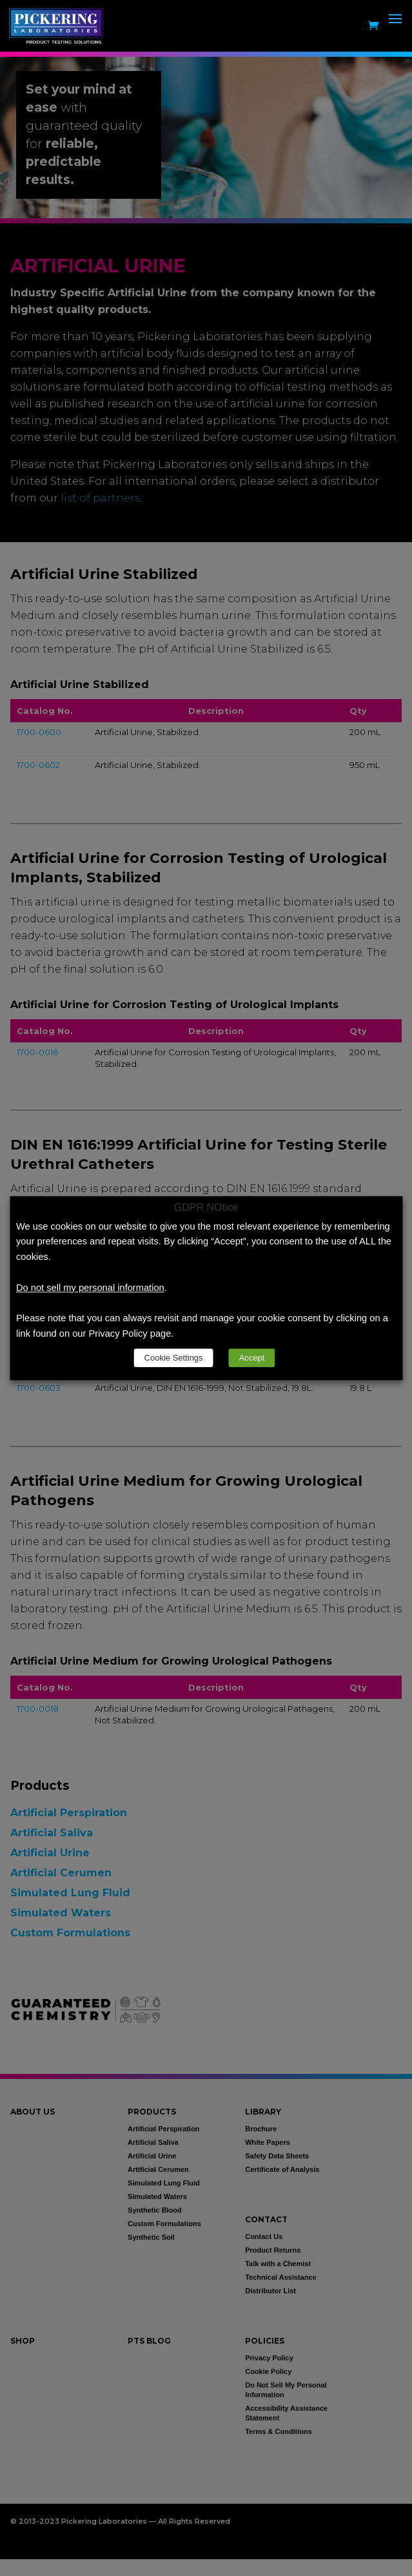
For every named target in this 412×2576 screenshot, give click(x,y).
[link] (59, 25)
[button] (395, 33)
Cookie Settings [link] (173, 1358)
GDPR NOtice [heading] (206, 1207)
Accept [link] (252, 1358)
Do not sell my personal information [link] (90, 1288)
